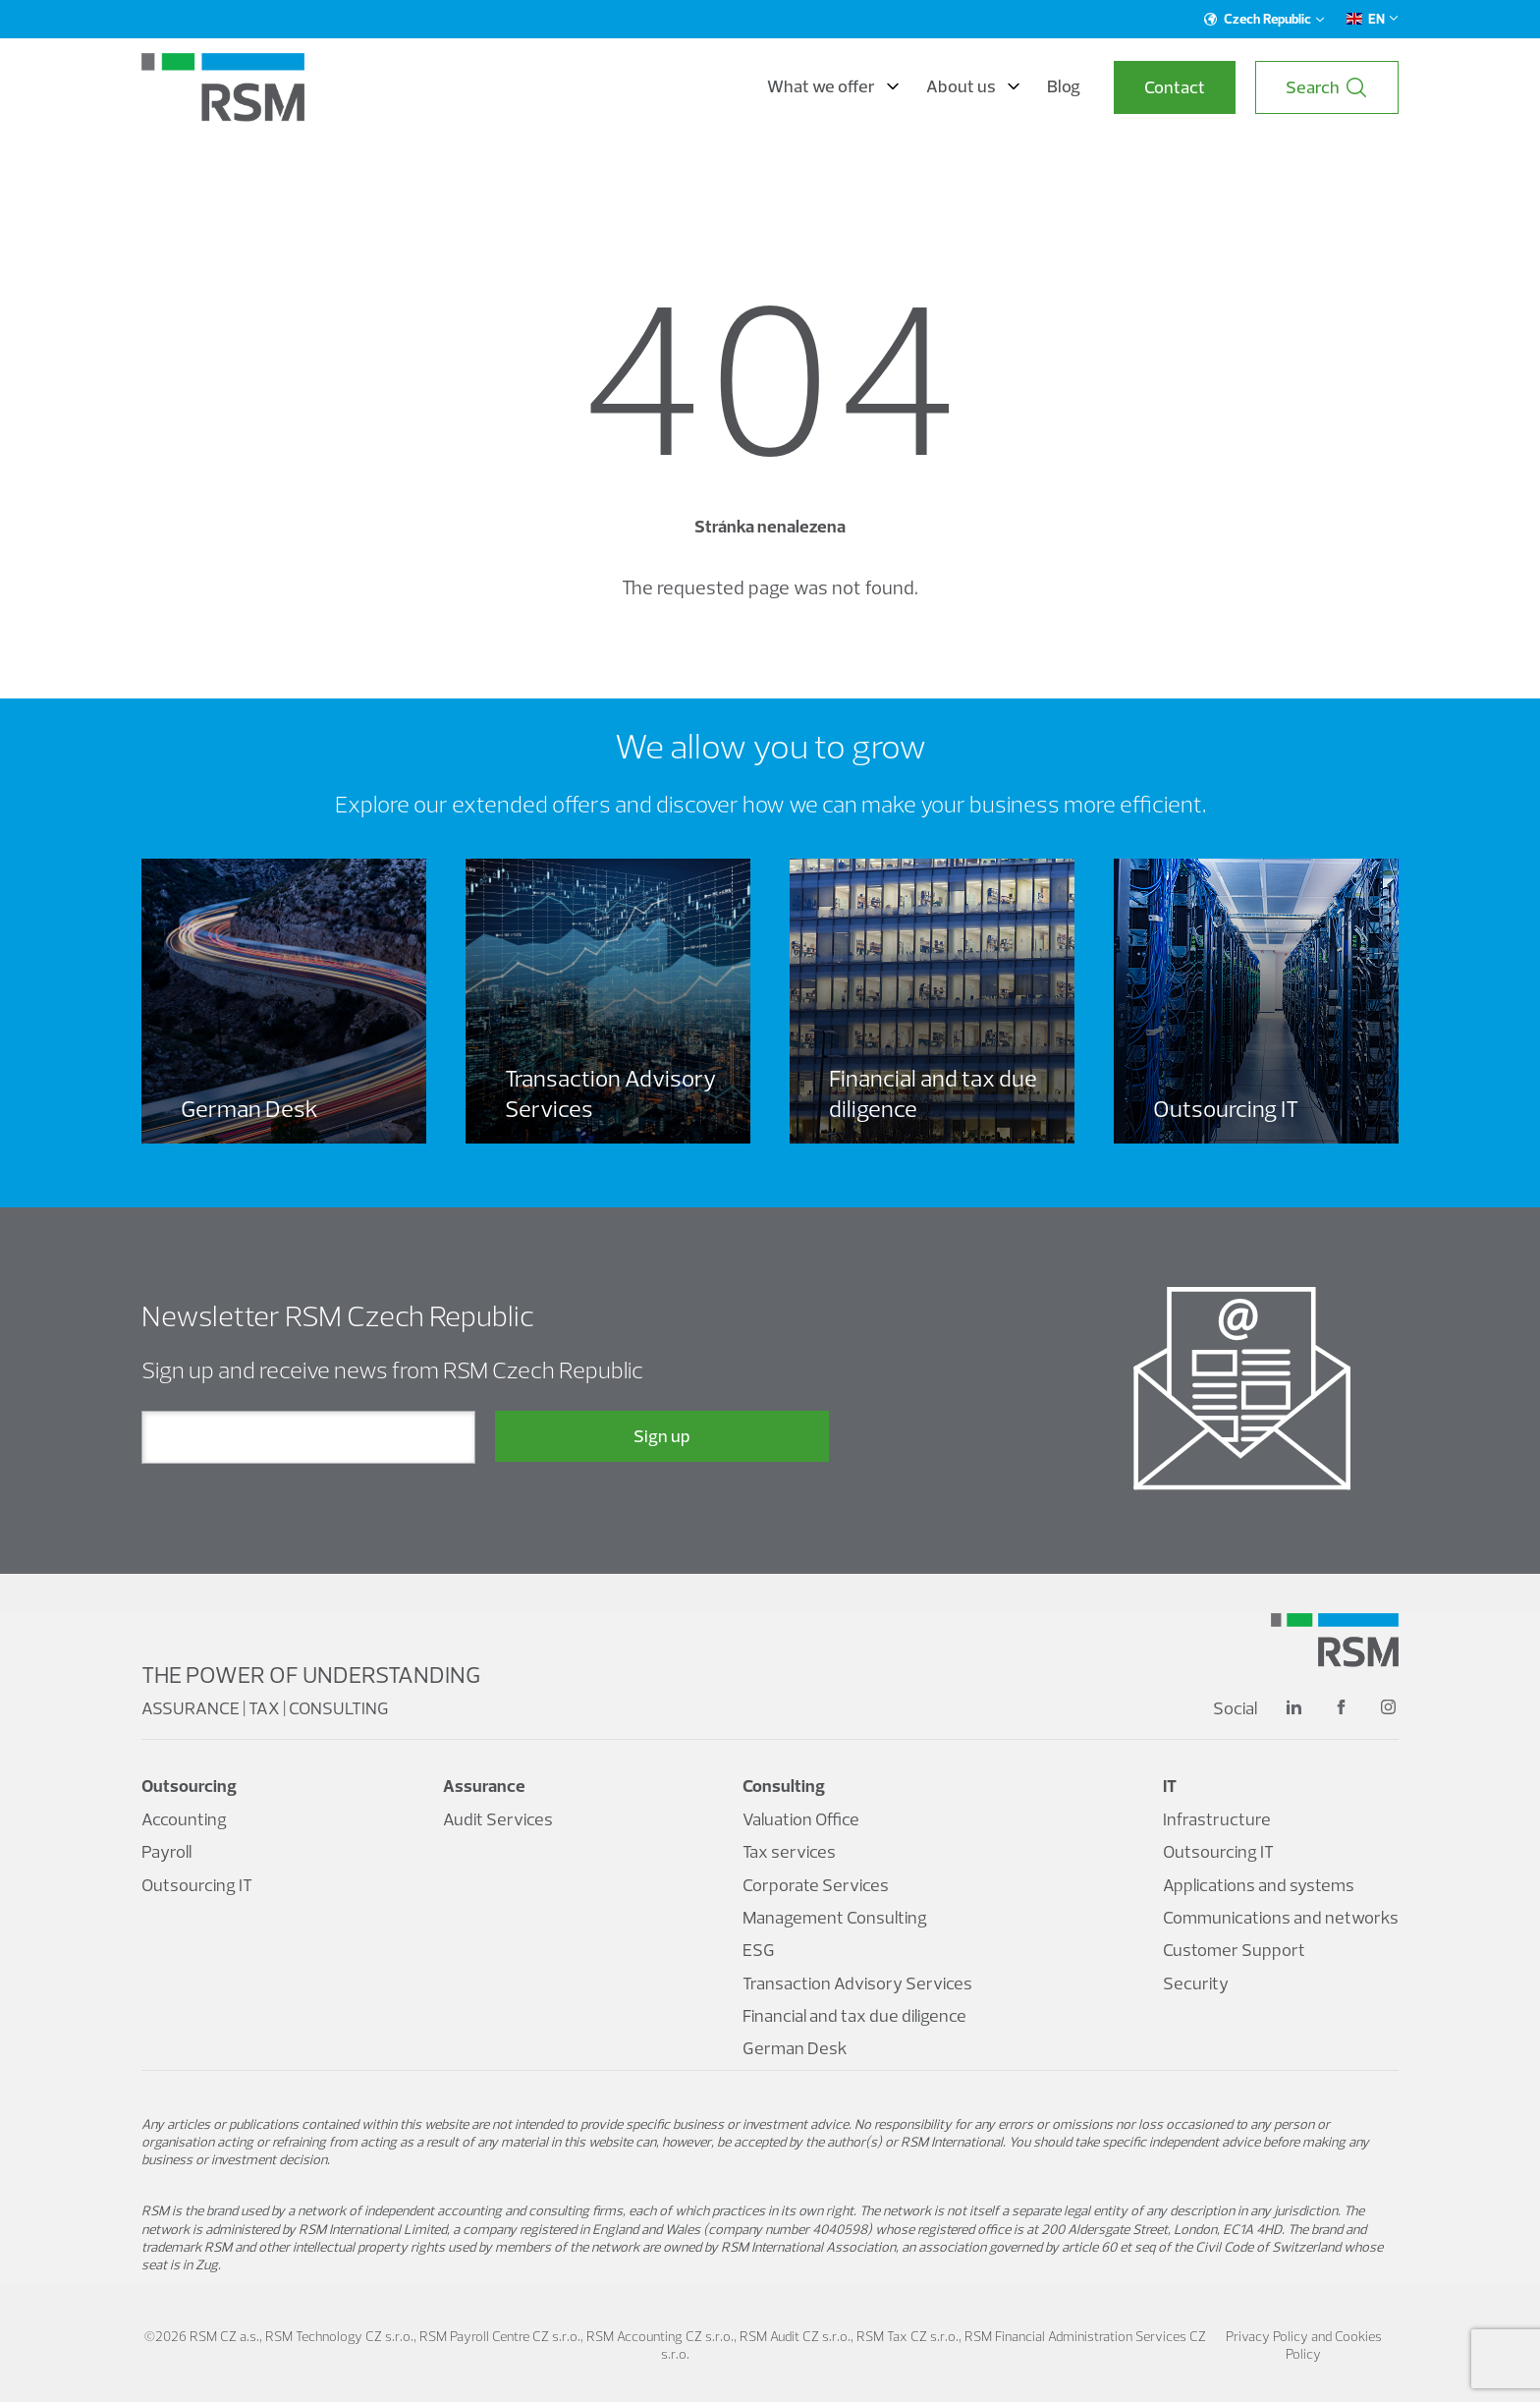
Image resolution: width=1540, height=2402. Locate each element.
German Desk (795, 2048)
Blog (1063, 86)
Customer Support (1234, 1949)
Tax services (789, 1851)
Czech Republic (1264, 19)
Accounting (184, 1819)
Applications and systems (1258, 1884)
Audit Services (498, 1819)
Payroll (166, 1851)
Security (1196, 1983)
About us (972, 86)
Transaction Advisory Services (857, 1983)
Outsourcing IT (196, 1884)
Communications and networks (1281, 1917)
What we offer (833, 86)
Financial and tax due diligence (854, 2015)
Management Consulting (834, 1917)
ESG (758, 1949)
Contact (1174, 87)
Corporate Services (815, 1884)
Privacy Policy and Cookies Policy (1304, 2345)
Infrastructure (1217, 1819)
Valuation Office (800, 1819)
